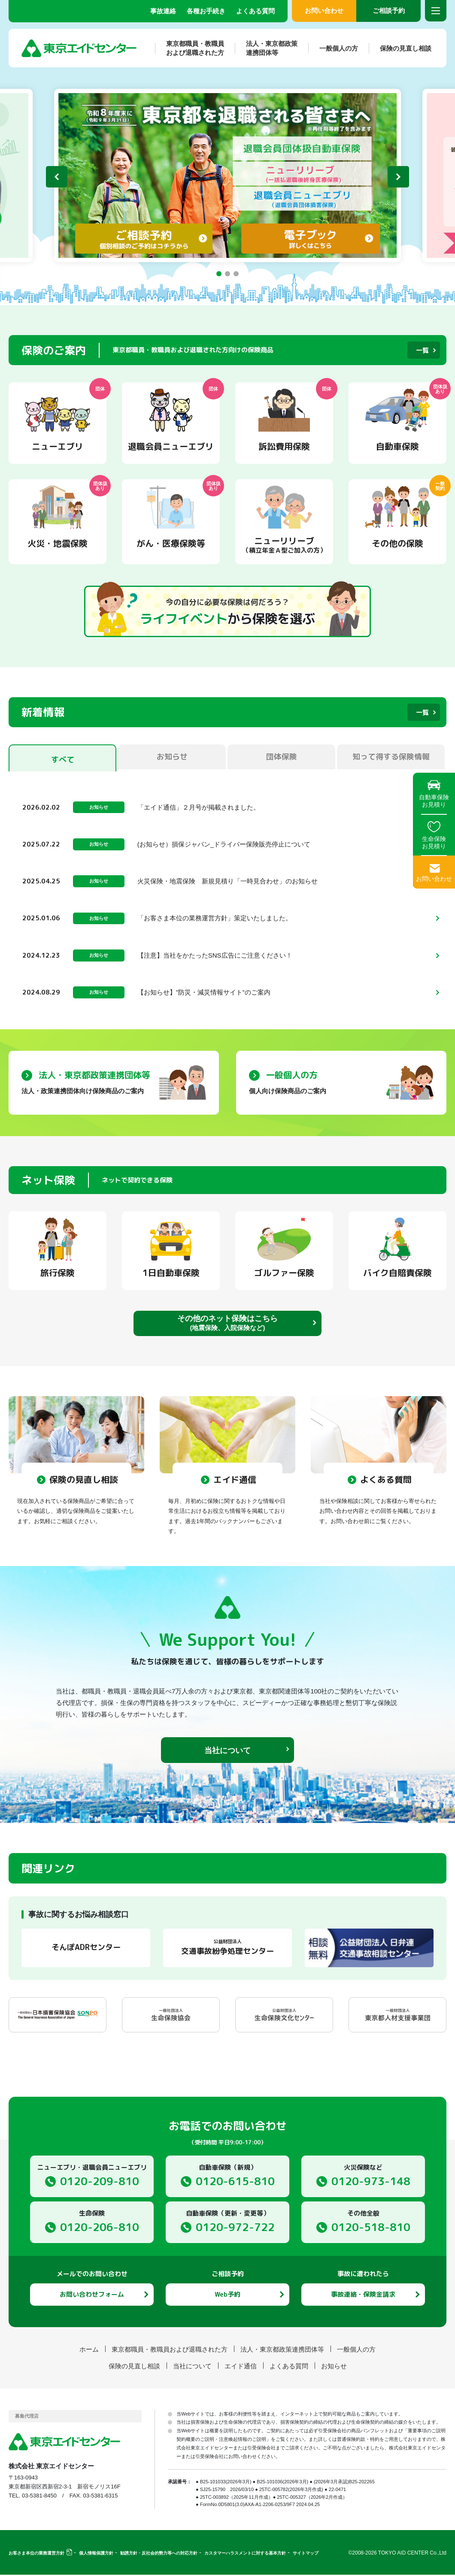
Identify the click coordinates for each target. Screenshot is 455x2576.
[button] (218, 273)
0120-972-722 (235, 2228)
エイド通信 (240, 2367)
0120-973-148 (370, 2182)
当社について (227, 1752)
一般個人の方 (333, 48)
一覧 (422, 350)
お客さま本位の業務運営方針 (36, 2554)
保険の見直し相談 (400, 48)
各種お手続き (206, 11)
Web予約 (227, 2295)
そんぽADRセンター (86, 1949)
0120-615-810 (235, 2182)
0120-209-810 (99, 2182)
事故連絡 (163, 11)
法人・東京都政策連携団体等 (266, 48)
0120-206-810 (99, 2228)
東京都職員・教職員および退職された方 (189, 48)
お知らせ (334, 2367)
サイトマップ (305, 2554)
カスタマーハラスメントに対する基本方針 (245, 2554)
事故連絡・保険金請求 (363, 2295)
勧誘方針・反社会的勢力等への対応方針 (158, 2554)
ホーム (89, 2350)
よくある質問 (255, 11)
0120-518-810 (370, 2228)
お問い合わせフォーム (92, 2295)
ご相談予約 (389, 10)
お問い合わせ (324, 10)
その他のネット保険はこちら (227, 1324)
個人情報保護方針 (96, 2554)
